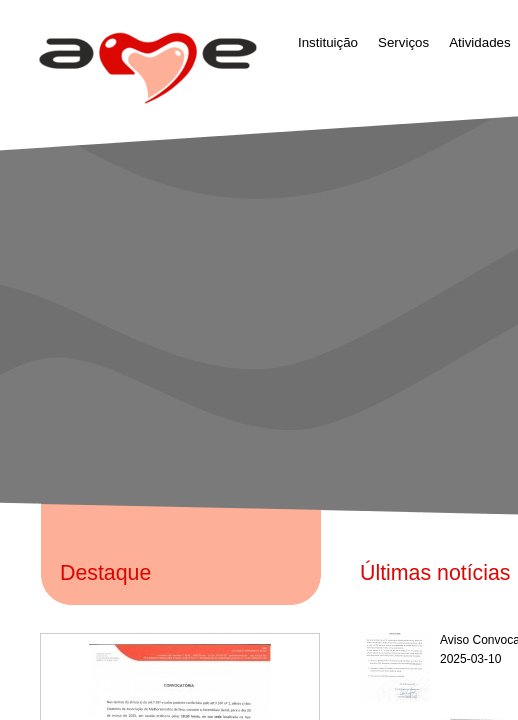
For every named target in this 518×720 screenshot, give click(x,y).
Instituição (328, 42)
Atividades (480, 42)
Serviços (403, 42)
